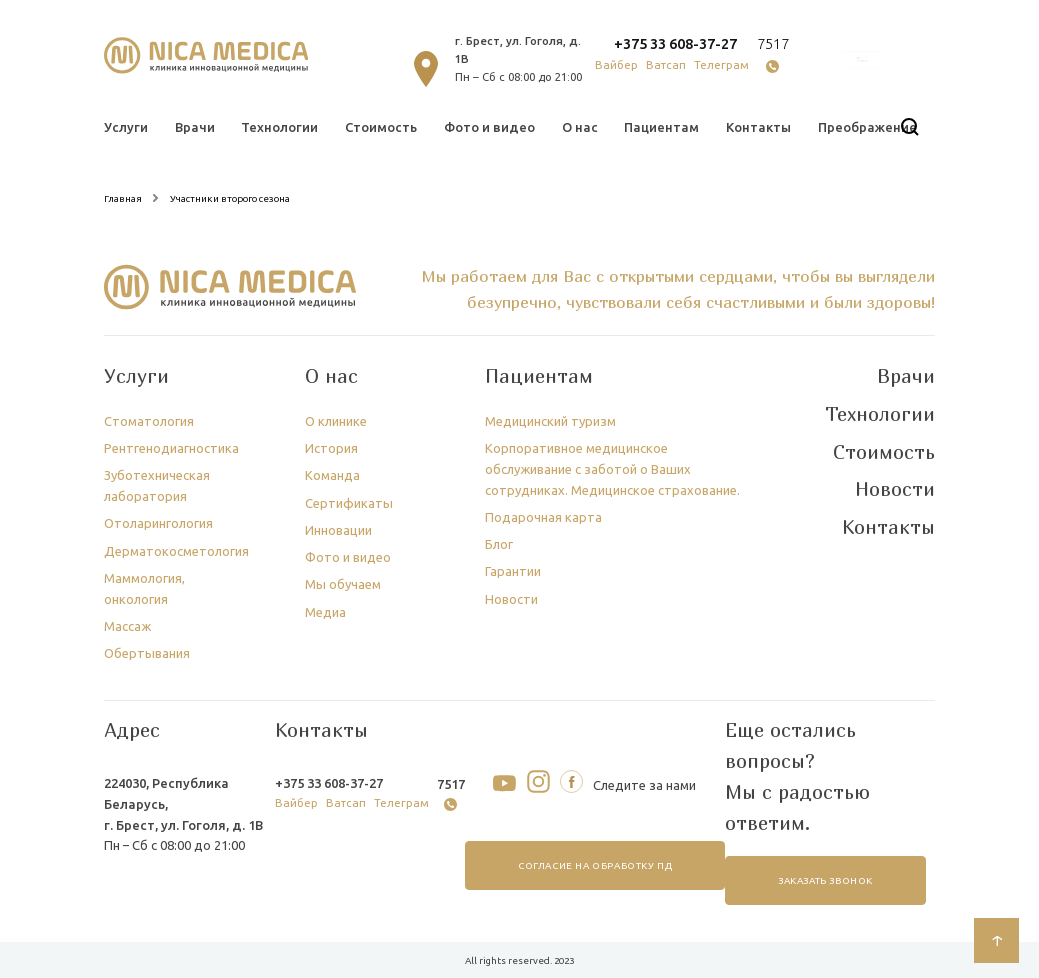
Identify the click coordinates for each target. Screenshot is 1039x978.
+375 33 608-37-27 (675, 43)
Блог (499, 544)
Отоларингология (158, 523)
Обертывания (147, 653)
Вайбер (616, 64)
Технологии (279, 127)
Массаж (127, 626)
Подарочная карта (543, 517)
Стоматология (149, 421)
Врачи (195, 127)
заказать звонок (825, 881)
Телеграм (721, 64)
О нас (580, 127)
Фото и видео (489, 127)
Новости (511, 599)
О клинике (336, 421)
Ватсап (666, 64)
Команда (332, 475)
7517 (773, 43)
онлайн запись (862, 60)
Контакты (758, 127)
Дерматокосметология (176, 551)
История (331, 448)
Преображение (867, 127)
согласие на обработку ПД (594, 865)
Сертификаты (349, 503)
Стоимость (381, 127)
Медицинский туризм (550, 421)
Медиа (325, 612)
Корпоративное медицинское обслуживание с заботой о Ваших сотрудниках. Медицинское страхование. (612, 469)
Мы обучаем (343, 584)
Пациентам (661, 127)
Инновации (338, 530)
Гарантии (513, 571)
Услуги (126, 127)
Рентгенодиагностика (171, 448)
